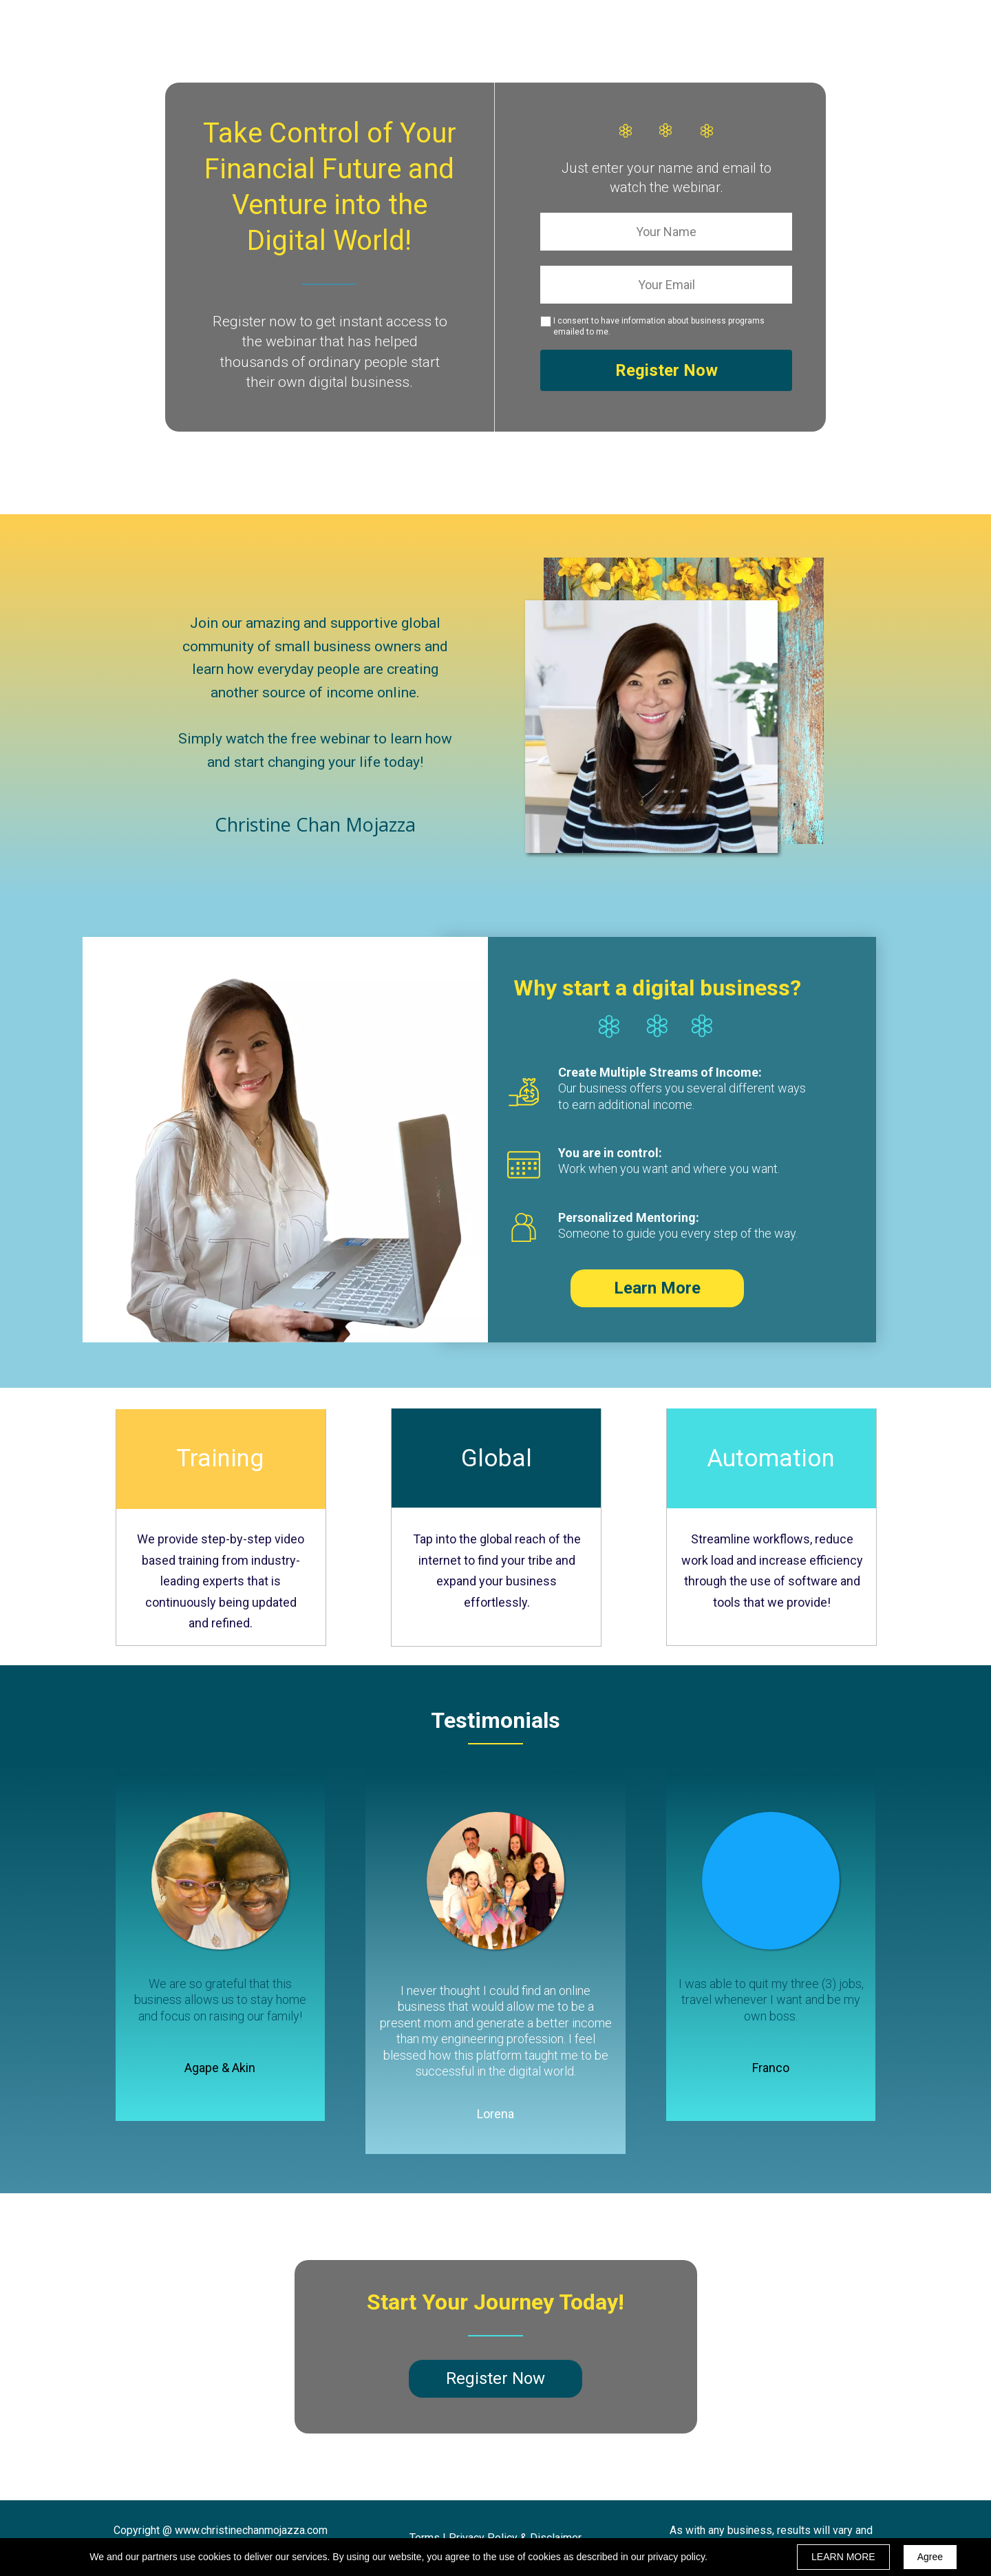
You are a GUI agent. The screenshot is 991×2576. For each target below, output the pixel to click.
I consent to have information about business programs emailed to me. (659, 326)
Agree (930, 2556)
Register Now (666, 370)
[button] (657, 1288)
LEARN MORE (843, 2556)
